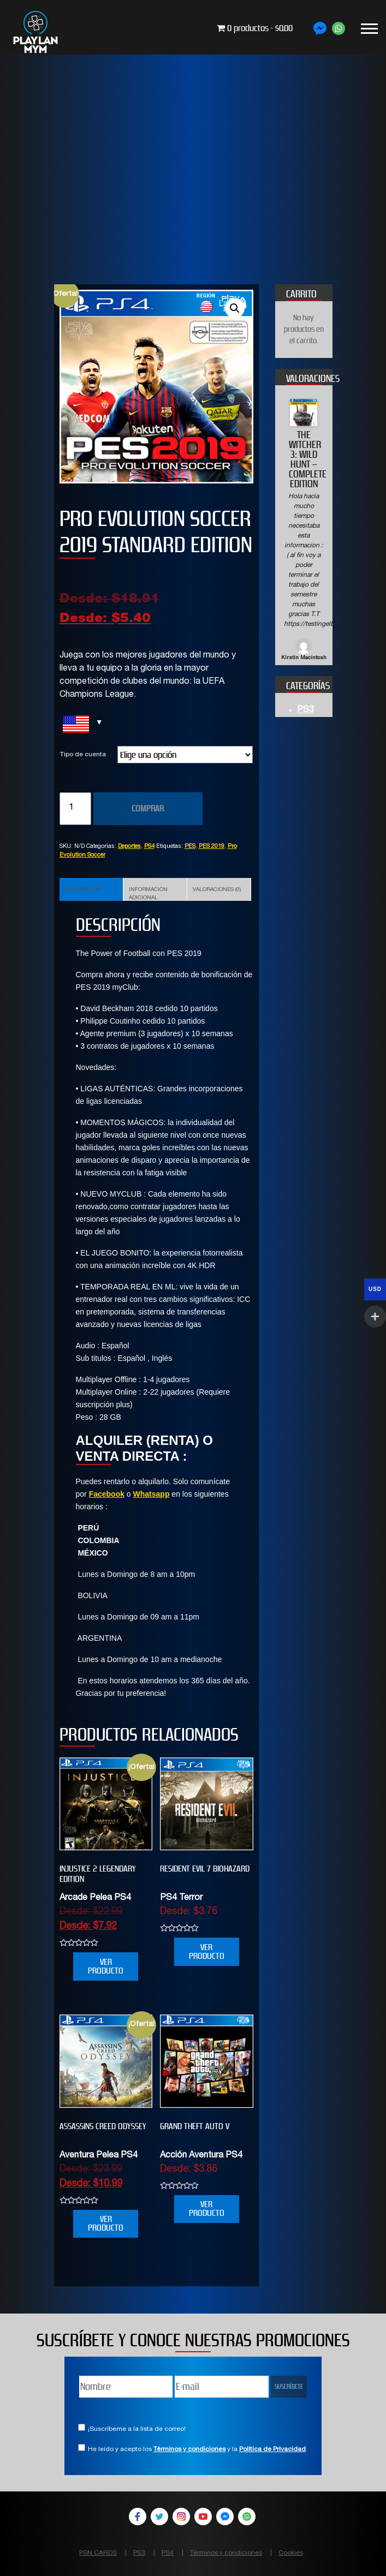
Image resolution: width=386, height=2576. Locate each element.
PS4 (149, 847)
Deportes (129, 847)
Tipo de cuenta (83, 754)
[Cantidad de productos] (75, 808)
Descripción (83, 890)
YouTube (203, 2516)
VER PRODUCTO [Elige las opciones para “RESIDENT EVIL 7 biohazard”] (206, 1951)
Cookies (290, 2553)
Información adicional (148, 894)
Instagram (181, 2516)
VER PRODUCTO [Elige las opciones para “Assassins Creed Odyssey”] (105, 2223)
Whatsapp (151, 1494)
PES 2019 (211, 847)
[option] (303, 530)
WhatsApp (247, 2516)
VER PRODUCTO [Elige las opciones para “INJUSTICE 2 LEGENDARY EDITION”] (105, 1966)
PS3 (305, 710)
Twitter (159, 2516)
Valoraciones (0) (217, 890)
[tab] (91, 889)
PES (190, 847)
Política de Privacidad (272, 2449)
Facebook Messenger (225, 2516)
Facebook (106, 1494)
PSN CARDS (98, 2553)
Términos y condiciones (189, 2449)
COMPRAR (148, 808)
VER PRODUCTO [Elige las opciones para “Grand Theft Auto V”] (206, 2208)
